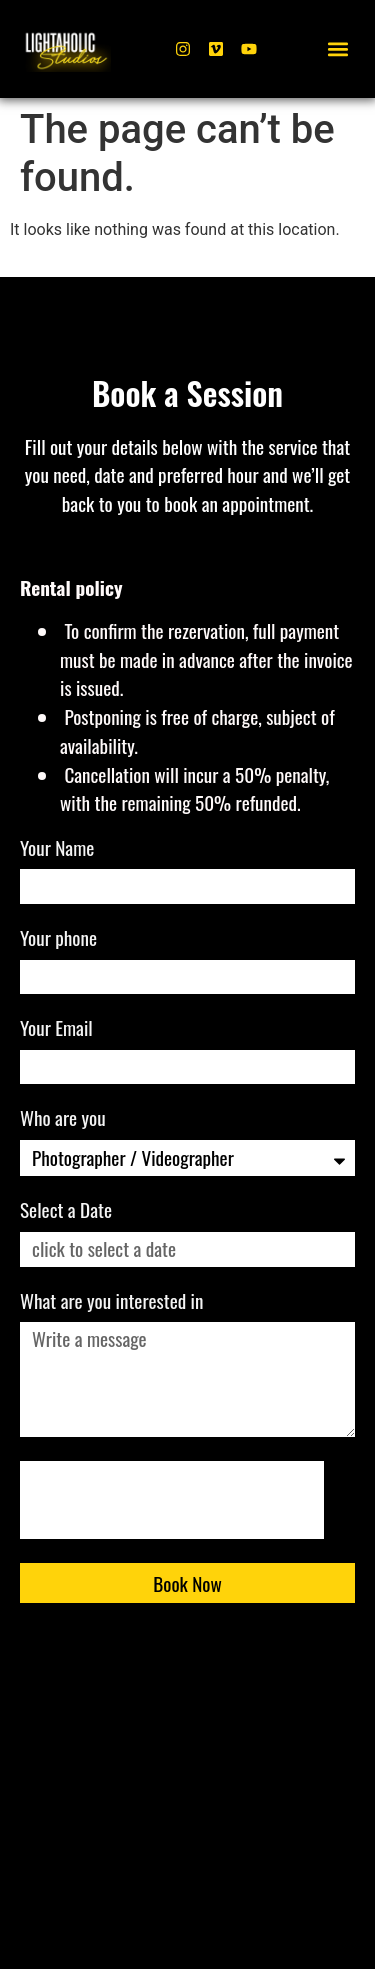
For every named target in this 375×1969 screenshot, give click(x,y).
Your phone (60, 940)
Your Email (58, 1030)
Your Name (59, 850)
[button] (338, 49)
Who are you (65, 1120)
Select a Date (66, 1212)
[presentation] (172, 1500)
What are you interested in (114, 1303)
